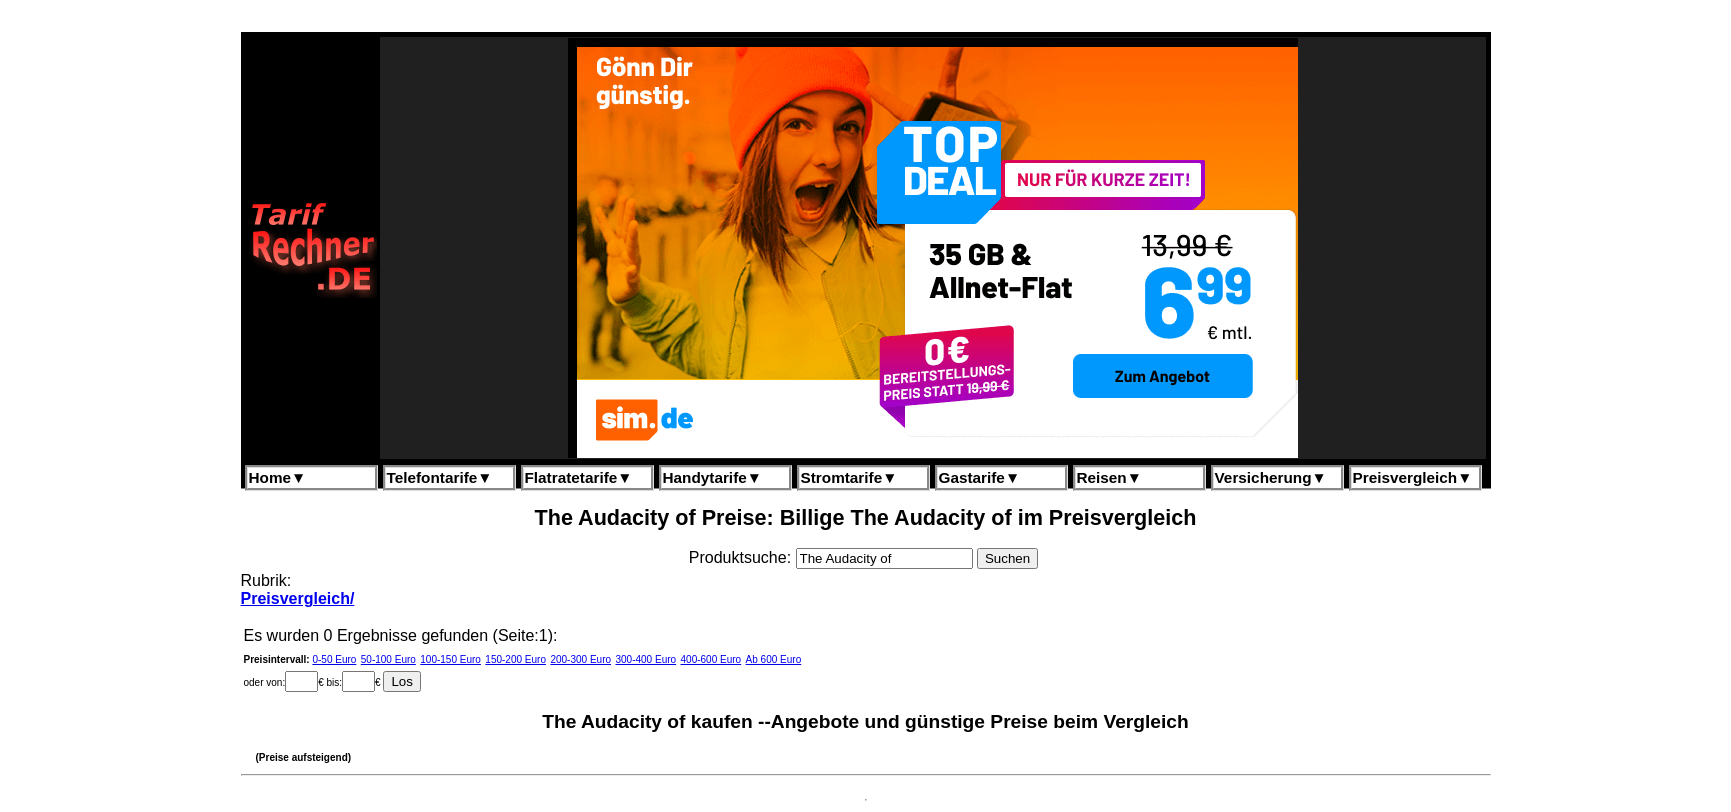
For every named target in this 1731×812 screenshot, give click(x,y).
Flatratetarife (579, 477)
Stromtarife (849, 477)
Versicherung (1271, 477)
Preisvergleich (1413, 477)
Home (278, 477)
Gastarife (980, 477)
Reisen (1109, 477)
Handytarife (712, 477)
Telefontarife (440, 477)
